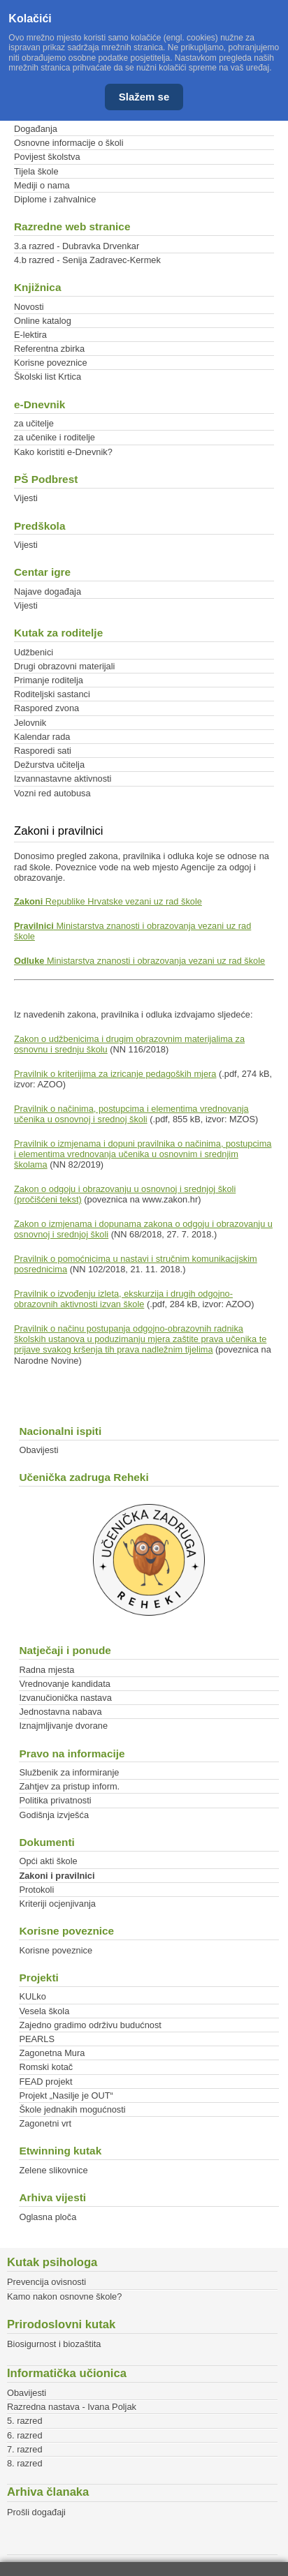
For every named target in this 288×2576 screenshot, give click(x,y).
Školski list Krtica (47, 376)
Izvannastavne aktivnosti (62, 778)
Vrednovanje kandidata (64, 1683)
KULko (32, 1996)
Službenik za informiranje (69, 1772)
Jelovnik (30, 722)
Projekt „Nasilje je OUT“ (66, 2095)
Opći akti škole (48, 1861)
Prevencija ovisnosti (46, 2282)
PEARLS (37, 2039)
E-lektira (30, 334)
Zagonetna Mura (52, 2053)
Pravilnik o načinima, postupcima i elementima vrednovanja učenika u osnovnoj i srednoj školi (131, 1113)
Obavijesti (38, 1450)
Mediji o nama (42, 185)
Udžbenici (33, 652)
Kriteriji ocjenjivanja (57, 1903)
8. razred (25, 2463)
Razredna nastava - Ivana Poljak (71, 2407)
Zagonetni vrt (45, 2123)
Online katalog (42, 320)
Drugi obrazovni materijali (64, 666)
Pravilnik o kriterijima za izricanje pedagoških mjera (115, 1074)
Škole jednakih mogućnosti (72, 2109)
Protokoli (36, 1889)
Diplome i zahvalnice (55, 199)
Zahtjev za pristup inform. (69, 1786)
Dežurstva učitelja (49, 764)
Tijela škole (36, 171)
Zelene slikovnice (53, 2170)
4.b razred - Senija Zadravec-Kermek (87, 260)
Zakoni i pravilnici (56, 1875)
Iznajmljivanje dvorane (63, 1725)
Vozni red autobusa (52, 793)
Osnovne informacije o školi (68, 142)
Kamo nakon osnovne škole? (64, 2296)
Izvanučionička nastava (65, 1697)
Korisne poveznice (50, 362)
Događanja (35, 129)
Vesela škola (44, 2011)
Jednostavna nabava (60, 1711)
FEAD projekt (45, 2081)
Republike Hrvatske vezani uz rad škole (108, 901)
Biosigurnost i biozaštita (54, 2344)
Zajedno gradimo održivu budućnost (90, 2025)
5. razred (25, 2420)
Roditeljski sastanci (52, 694)
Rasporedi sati (42, 750)
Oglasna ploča (47, 2217)
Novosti (29, 306)
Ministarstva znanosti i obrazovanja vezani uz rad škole (139, 960)
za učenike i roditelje (54, 437)
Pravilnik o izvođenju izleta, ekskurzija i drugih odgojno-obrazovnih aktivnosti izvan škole (123, 1298)
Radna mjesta (46, 1670)
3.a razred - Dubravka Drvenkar (76, 246)
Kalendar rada (42, 736)
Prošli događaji (36, 2512)
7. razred (25, 2449)
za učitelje (34, 423)
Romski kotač (46, 2067)
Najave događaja (47, 591)
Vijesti (26, 498)
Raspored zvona (46, 708)
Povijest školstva (47, 156)
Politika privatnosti (55, 1800)
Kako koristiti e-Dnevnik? (63, 452)
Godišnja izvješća (54, 1815)
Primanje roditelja (48, 680)
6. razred (25, 2435)
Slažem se (144, 97)
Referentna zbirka (49, 348)
